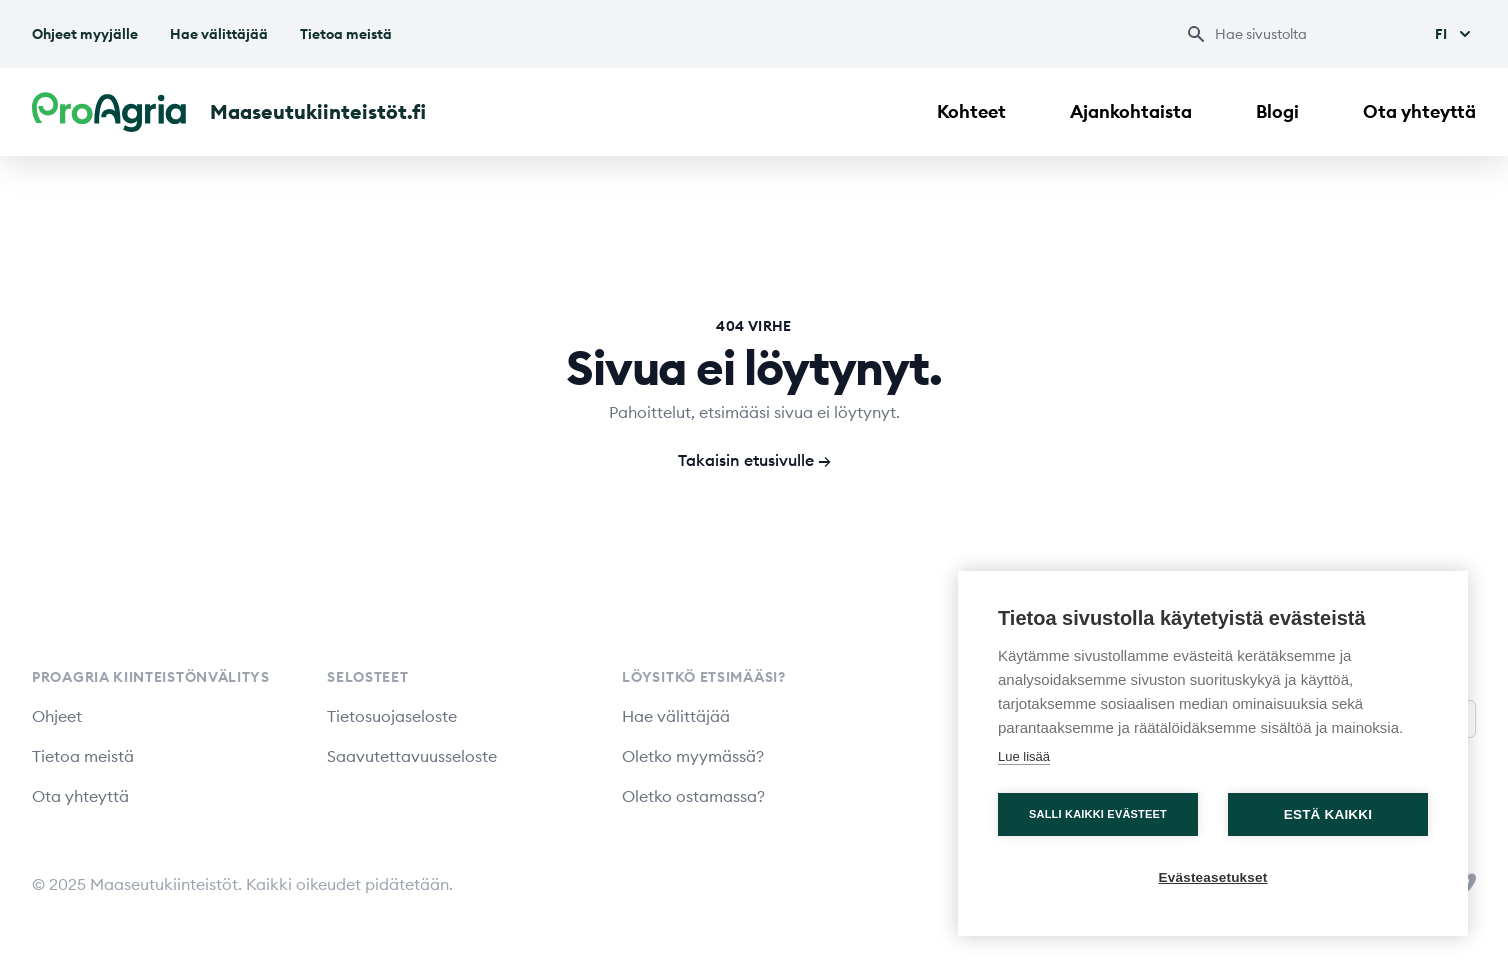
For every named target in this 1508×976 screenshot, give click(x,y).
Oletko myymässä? (693, 756)
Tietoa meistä (346, 34)
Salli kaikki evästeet (1098, 814)
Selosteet (367, 677)
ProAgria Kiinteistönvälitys (151, 677)
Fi (1455, 34)
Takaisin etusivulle (754, 460)
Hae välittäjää (219, 34)
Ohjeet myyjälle (85, 34)
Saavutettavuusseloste (412, 756)
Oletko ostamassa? (693, 796)
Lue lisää (1024, 756)
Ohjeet (57, 716)
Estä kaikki (1328, 814)
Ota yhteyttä (1419, 111)
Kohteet (971, 111)
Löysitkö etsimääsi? (703, 677)
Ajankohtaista (1131, 111)
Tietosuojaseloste (392, 716)
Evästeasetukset (1213, 877)
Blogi (1277, 111)
